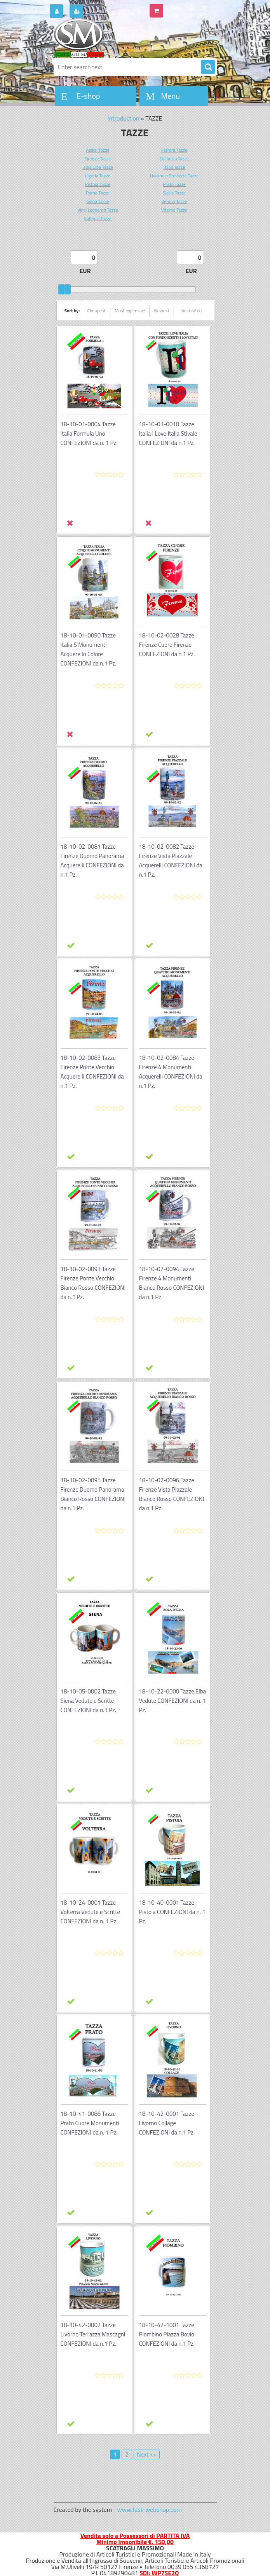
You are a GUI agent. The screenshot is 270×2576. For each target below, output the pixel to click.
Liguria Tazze (97, 175)
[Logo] (107, 37)
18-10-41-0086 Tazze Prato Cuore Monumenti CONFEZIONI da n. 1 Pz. (90, 2123)
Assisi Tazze (98, 150)
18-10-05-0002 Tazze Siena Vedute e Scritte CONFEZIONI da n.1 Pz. (89, 1700)
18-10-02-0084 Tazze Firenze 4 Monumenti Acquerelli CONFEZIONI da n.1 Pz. (170, 1071)
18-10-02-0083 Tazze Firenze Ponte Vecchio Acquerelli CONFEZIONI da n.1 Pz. (92, 1071)
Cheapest (96, 310)
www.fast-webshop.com (149, 2509)
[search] (208, 67)
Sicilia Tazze (174, 192)
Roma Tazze (98, 192)
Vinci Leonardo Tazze (97, 210)
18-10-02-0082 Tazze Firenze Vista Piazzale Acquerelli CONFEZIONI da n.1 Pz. (170, 860)
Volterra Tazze (97, 218)
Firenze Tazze (98, 158)
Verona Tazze (174, 201)
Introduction (123, 118)
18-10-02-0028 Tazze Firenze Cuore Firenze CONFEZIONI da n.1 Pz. (167, 644)
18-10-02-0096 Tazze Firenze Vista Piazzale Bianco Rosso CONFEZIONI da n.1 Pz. (171, 1494)
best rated (192, 310)
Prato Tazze (174, 184)
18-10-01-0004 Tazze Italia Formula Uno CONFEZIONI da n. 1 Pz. (89, 433)
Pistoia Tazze (97, 184)
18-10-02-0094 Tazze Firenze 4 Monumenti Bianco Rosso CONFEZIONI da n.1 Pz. (171, 1282)
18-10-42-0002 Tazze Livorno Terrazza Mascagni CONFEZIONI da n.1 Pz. (93, 2334)
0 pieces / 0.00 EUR (186, 8)
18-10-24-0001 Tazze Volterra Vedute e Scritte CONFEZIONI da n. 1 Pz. (90, 1912)
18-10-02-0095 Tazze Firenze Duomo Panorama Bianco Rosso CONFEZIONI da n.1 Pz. (93, 1494)
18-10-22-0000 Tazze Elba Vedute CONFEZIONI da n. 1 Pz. (172, 1700)
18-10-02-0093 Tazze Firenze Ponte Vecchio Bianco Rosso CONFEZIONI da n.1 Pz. (93, 1282)
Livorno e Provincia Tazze (174, 175)
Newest (161, 310)
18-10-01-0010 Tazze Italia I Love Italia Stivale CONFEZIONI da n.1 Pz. (168, 433)
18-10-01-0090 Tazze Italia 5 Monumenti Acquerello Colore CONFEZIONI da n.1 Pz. (89, 649)
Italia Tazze (174, 167)
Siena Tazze (97, 201)
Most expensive (130, 310)
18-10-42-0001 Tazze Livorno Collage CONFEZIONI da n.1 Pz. (167, 2123)
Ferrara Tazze (174, 150)
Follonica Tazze (174, 158)
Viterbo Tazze (174, 210)
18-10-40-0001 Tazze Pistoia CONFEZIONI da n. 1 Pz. (172, 1912)
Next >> (147, 2454)
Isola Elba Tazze (97, 167)
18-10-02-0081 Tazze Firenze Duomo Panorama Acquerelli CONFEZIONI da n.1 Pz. (92, 860)
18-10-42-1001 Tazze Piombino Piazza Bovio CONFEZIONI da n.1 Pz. (167, 2334)
